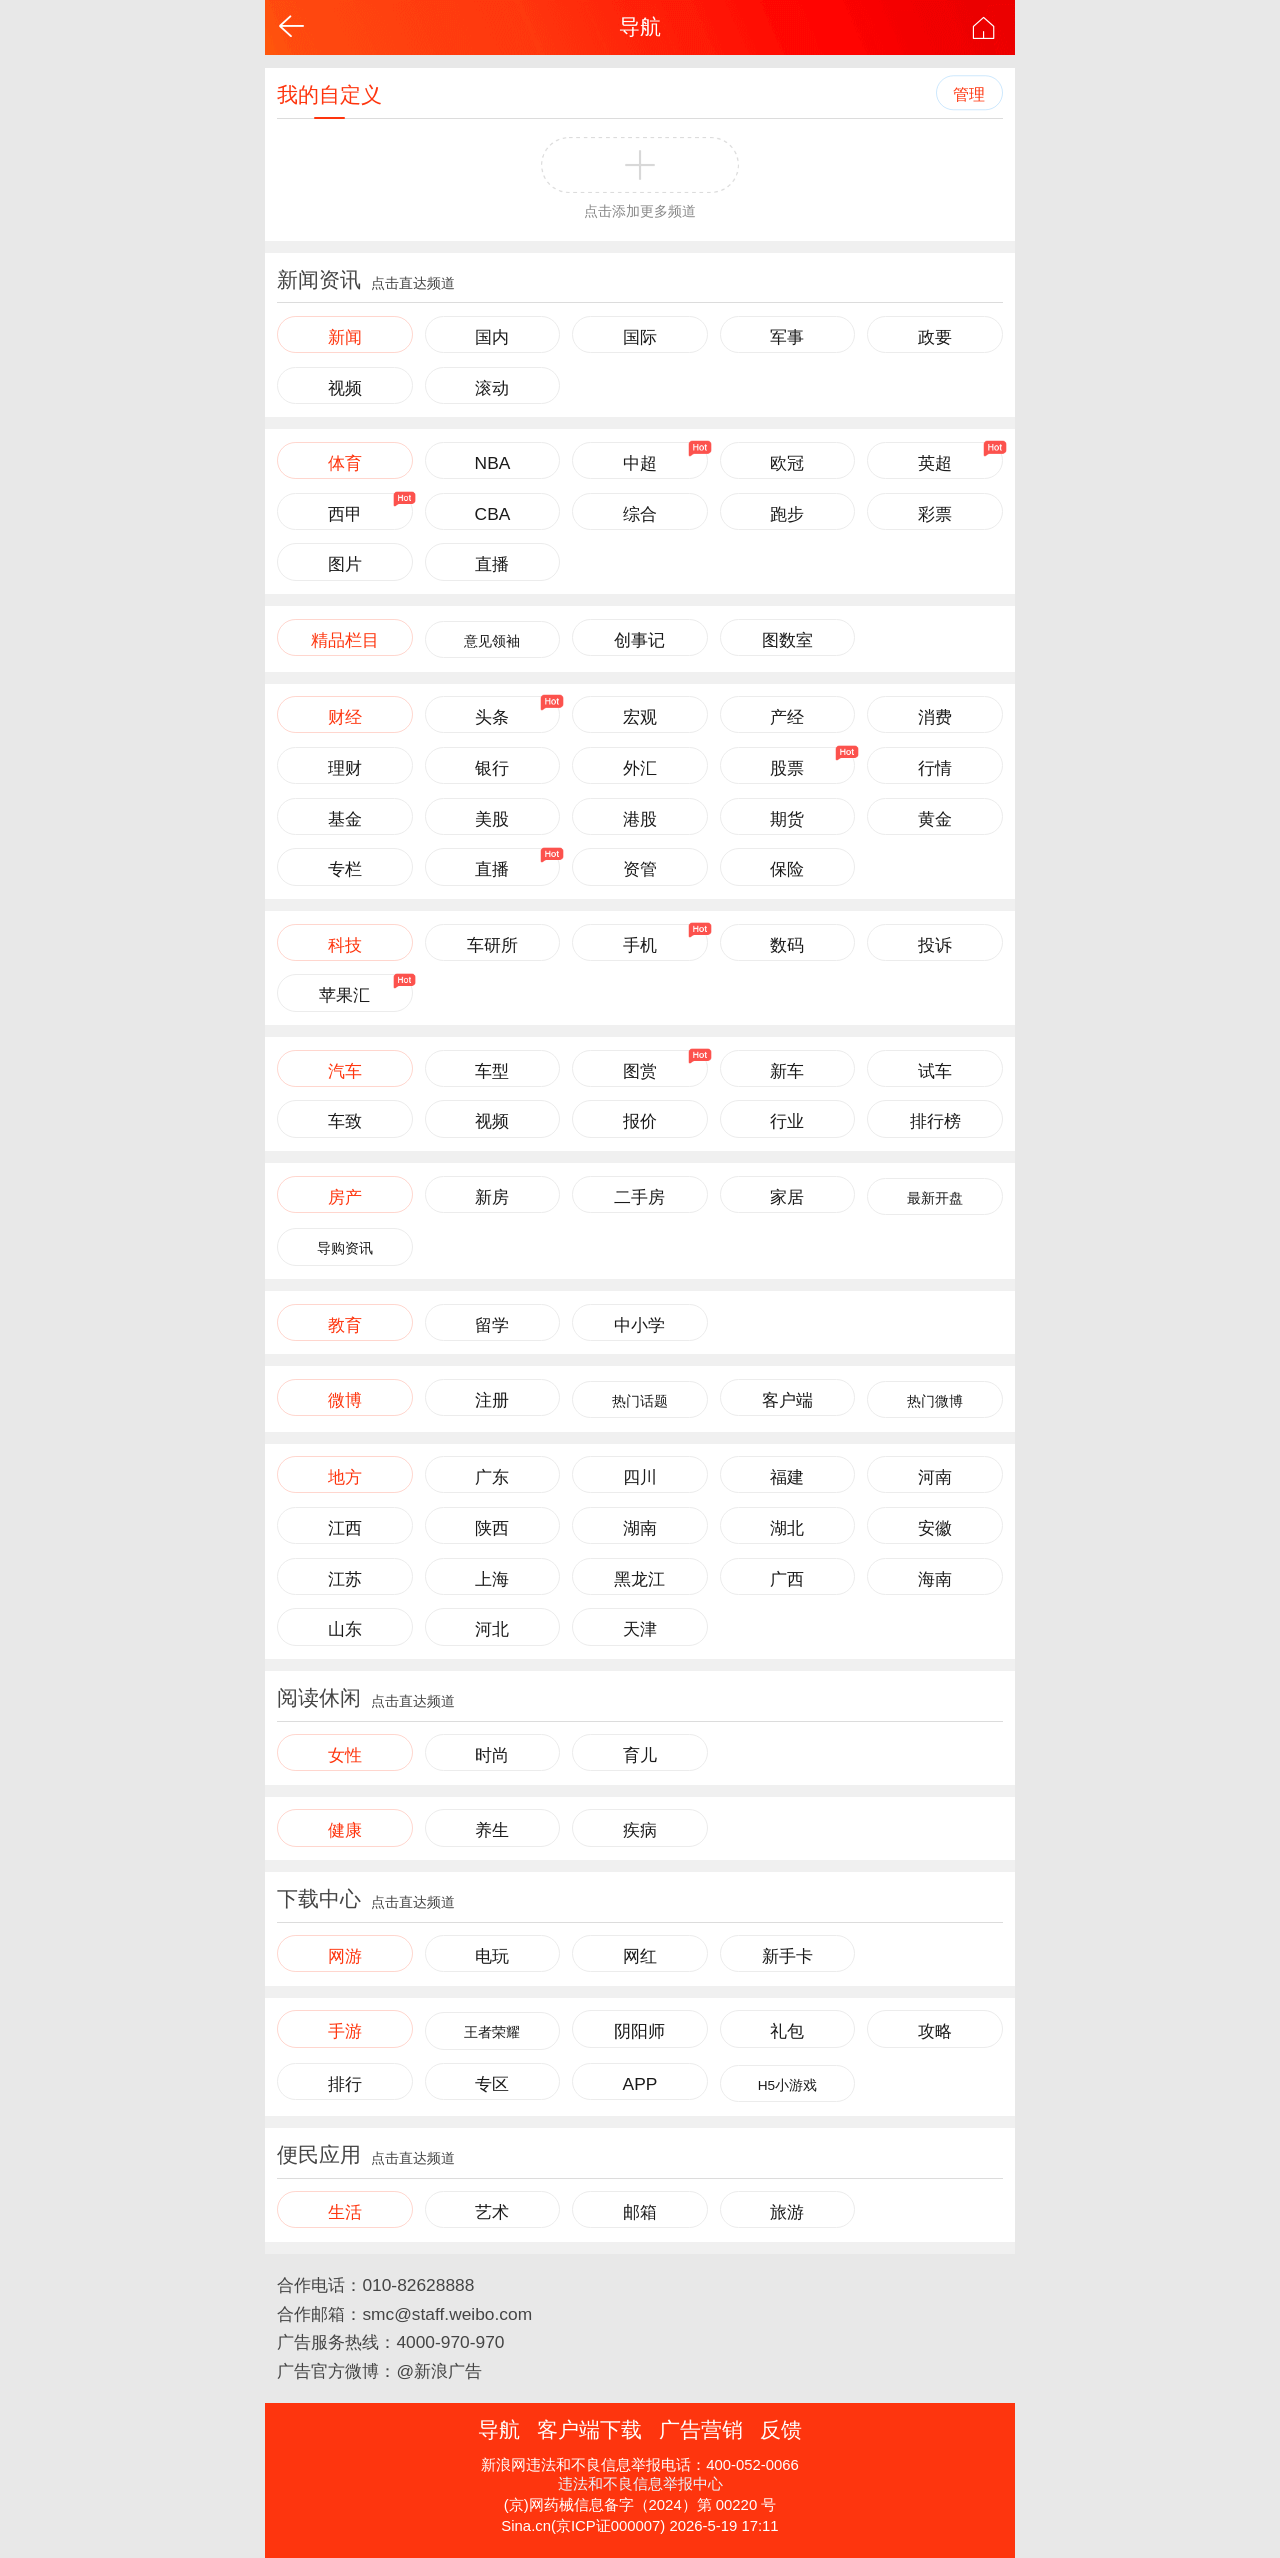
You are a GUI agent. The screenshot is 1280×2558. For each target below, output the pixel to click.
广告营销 (701, 2429)
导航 (640, 26)
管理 (969, 94)
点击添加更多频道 (640, 211)
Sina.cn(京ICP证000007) (583, 2526)
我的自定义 (329, 94)
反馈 (781, 2429)
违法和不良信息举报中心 (640, 2484)
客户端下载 (589, 2429)
